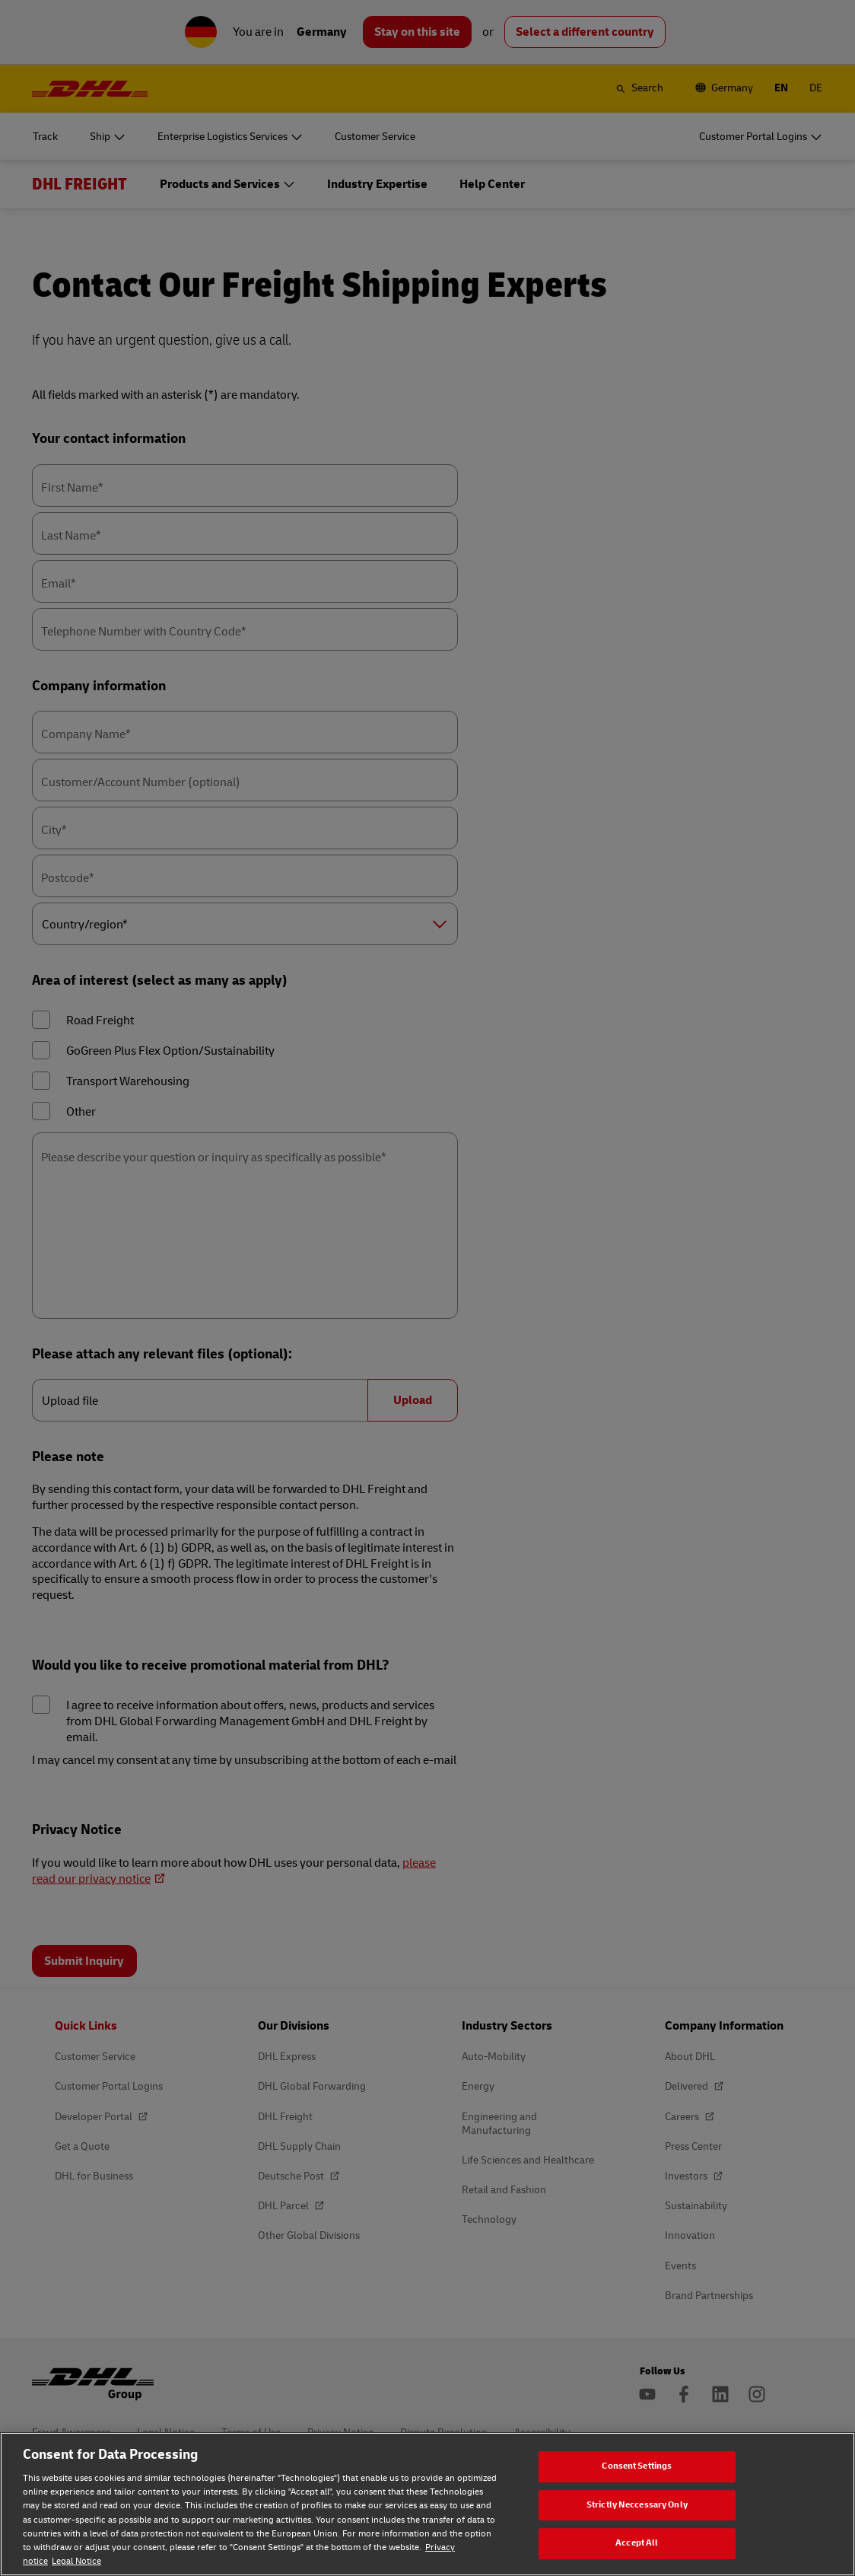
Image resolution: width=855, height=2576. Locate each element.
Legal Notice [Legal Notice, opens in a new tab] (76, 2561)
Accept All (636, 2543)
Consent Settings (637, 2466)
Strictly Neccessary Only (637, 2505)
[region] (427, 2504)
